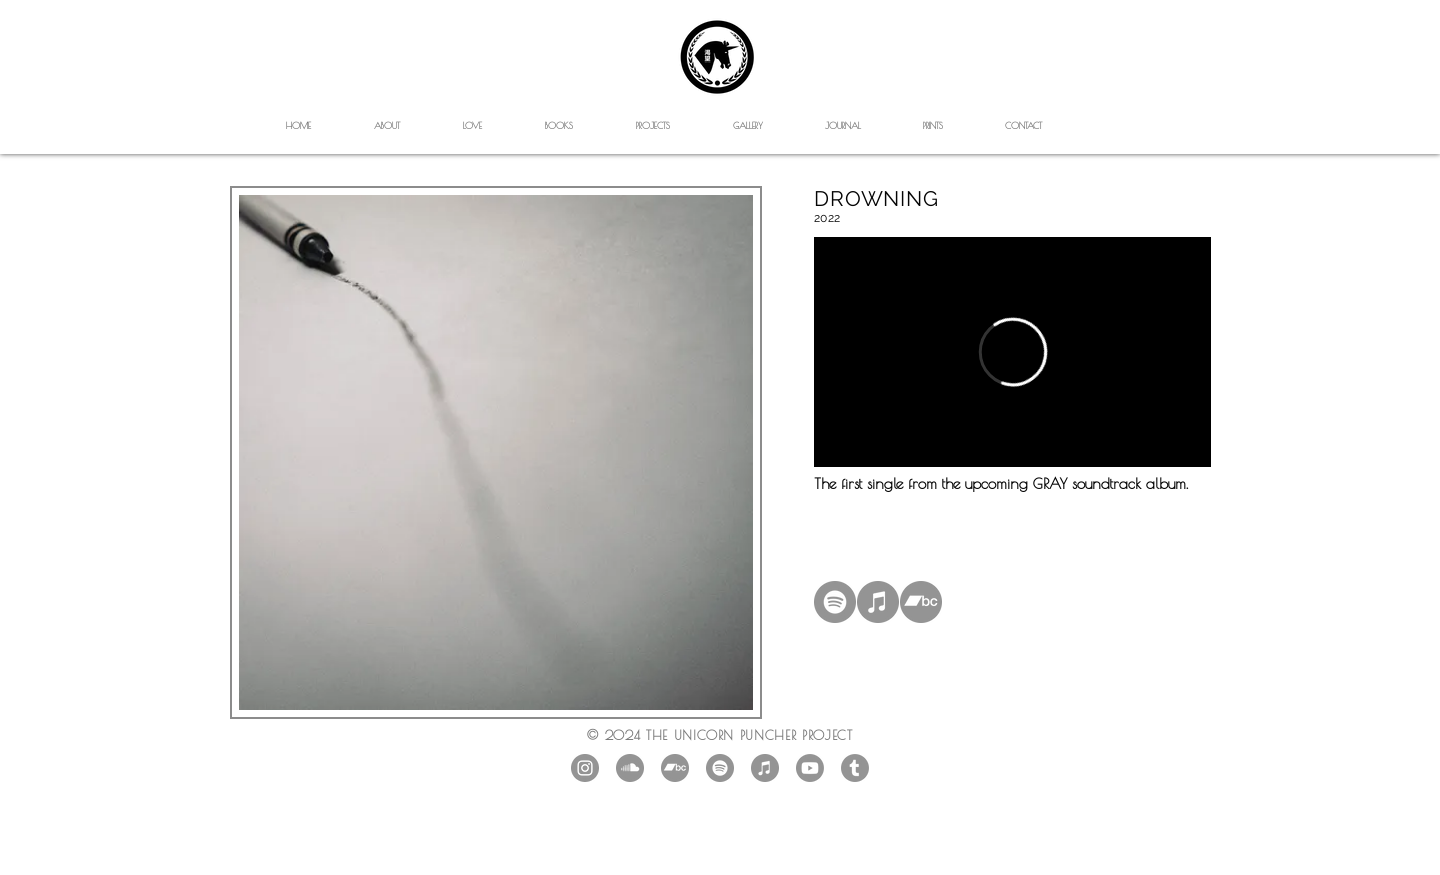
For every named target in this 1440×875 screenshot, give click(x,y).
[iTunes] (878, 602)
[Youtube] (810, 768)
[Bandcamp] (921, 602)
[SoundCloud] (630, 768)
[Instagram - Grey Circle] (585, 768)
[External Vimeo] (1012, 352)
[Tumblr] (855, 768)
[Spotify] (835, 602)
